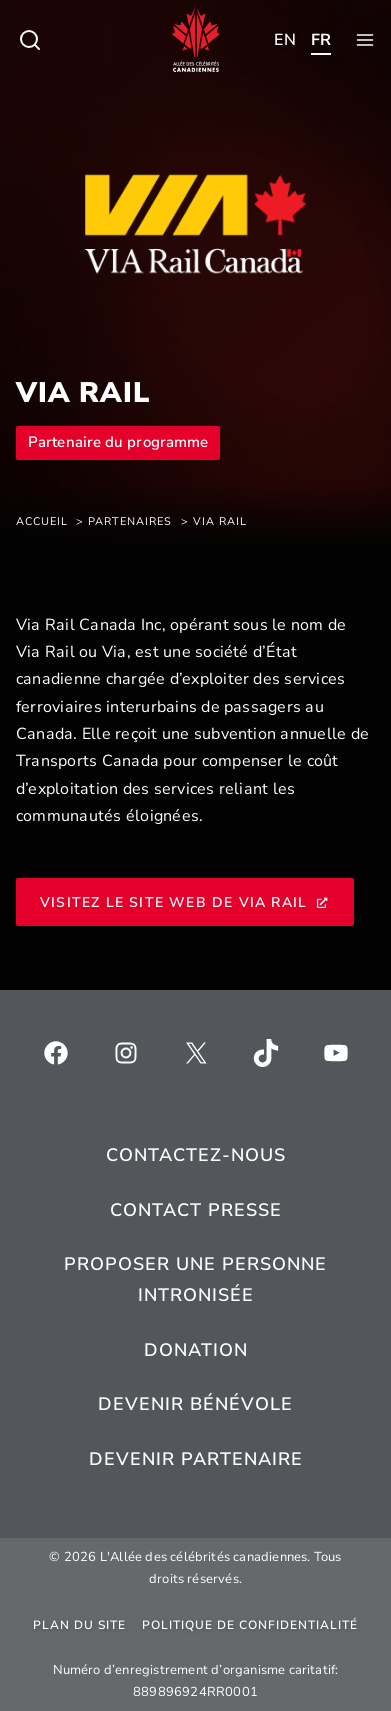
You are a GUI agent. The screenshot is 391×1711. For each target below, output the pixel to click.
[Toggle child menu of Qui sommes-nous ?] (30, 40)
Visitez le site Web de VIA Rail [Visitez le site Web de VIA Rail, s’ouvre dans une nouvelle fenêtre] (185, 902)
